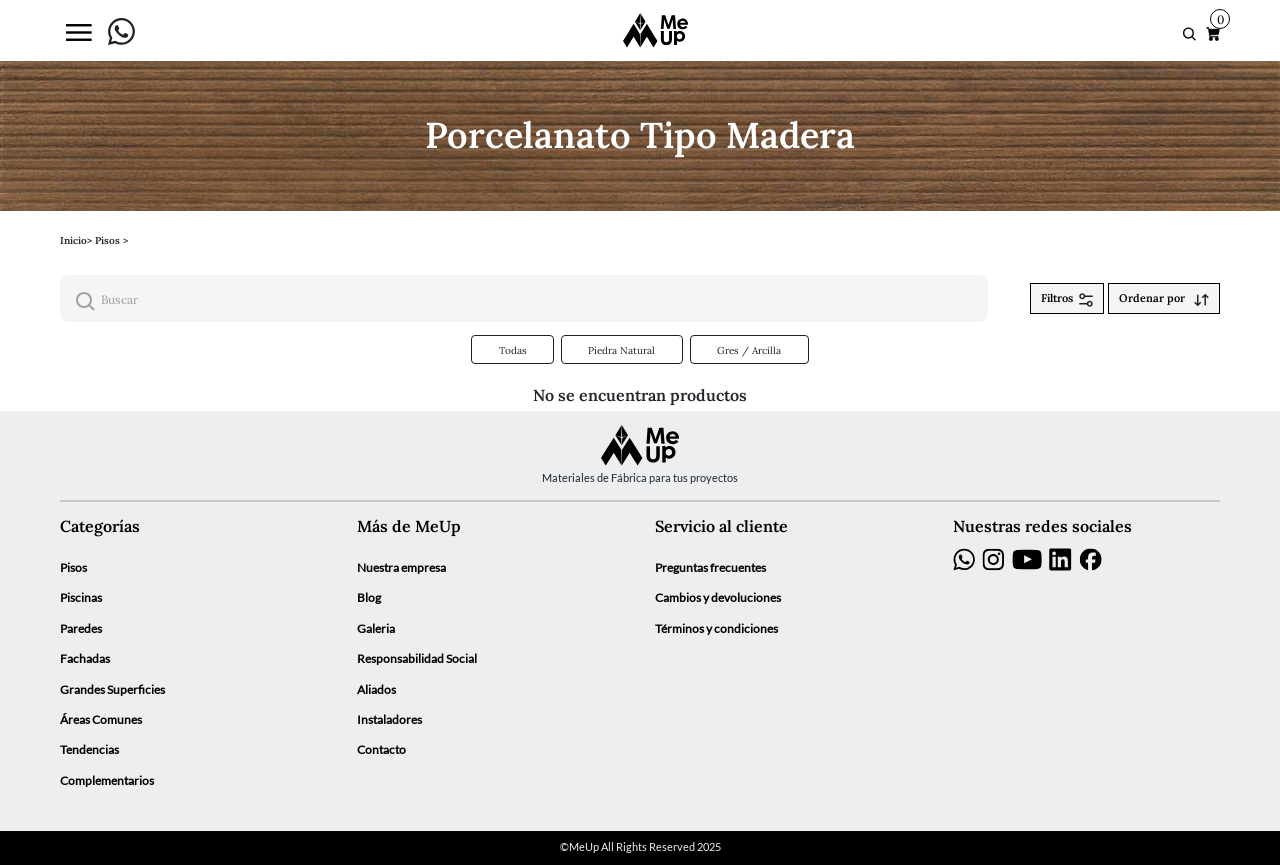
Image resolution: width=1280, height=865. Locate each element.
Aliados (376, 689)
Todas (513, 350)
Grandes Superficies (112, 689)
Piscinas (81, 597)
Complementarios (107, 780)
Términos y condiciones (716, 628)
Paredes (81, 628)
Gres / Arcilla (749, 350)
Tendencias (89, 749)
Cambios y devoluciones (718, 597)
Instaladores (389, 719)
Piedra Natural (621, 350)
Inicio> (76, 240)
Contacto (381, 749)
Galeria (376, 628)
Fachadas (85, 658)
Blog (369, 597)
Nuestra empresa (401, 567)
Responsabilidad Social (417, 658)
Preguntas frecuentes (710, 567)
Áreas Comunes (101, 719)
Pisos (73, 567)
